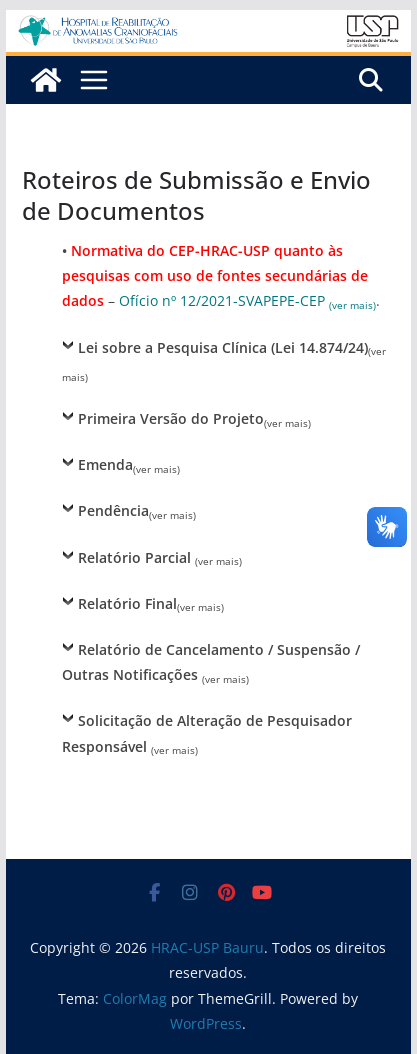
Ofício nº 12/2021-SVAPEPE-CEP (247, 300)
